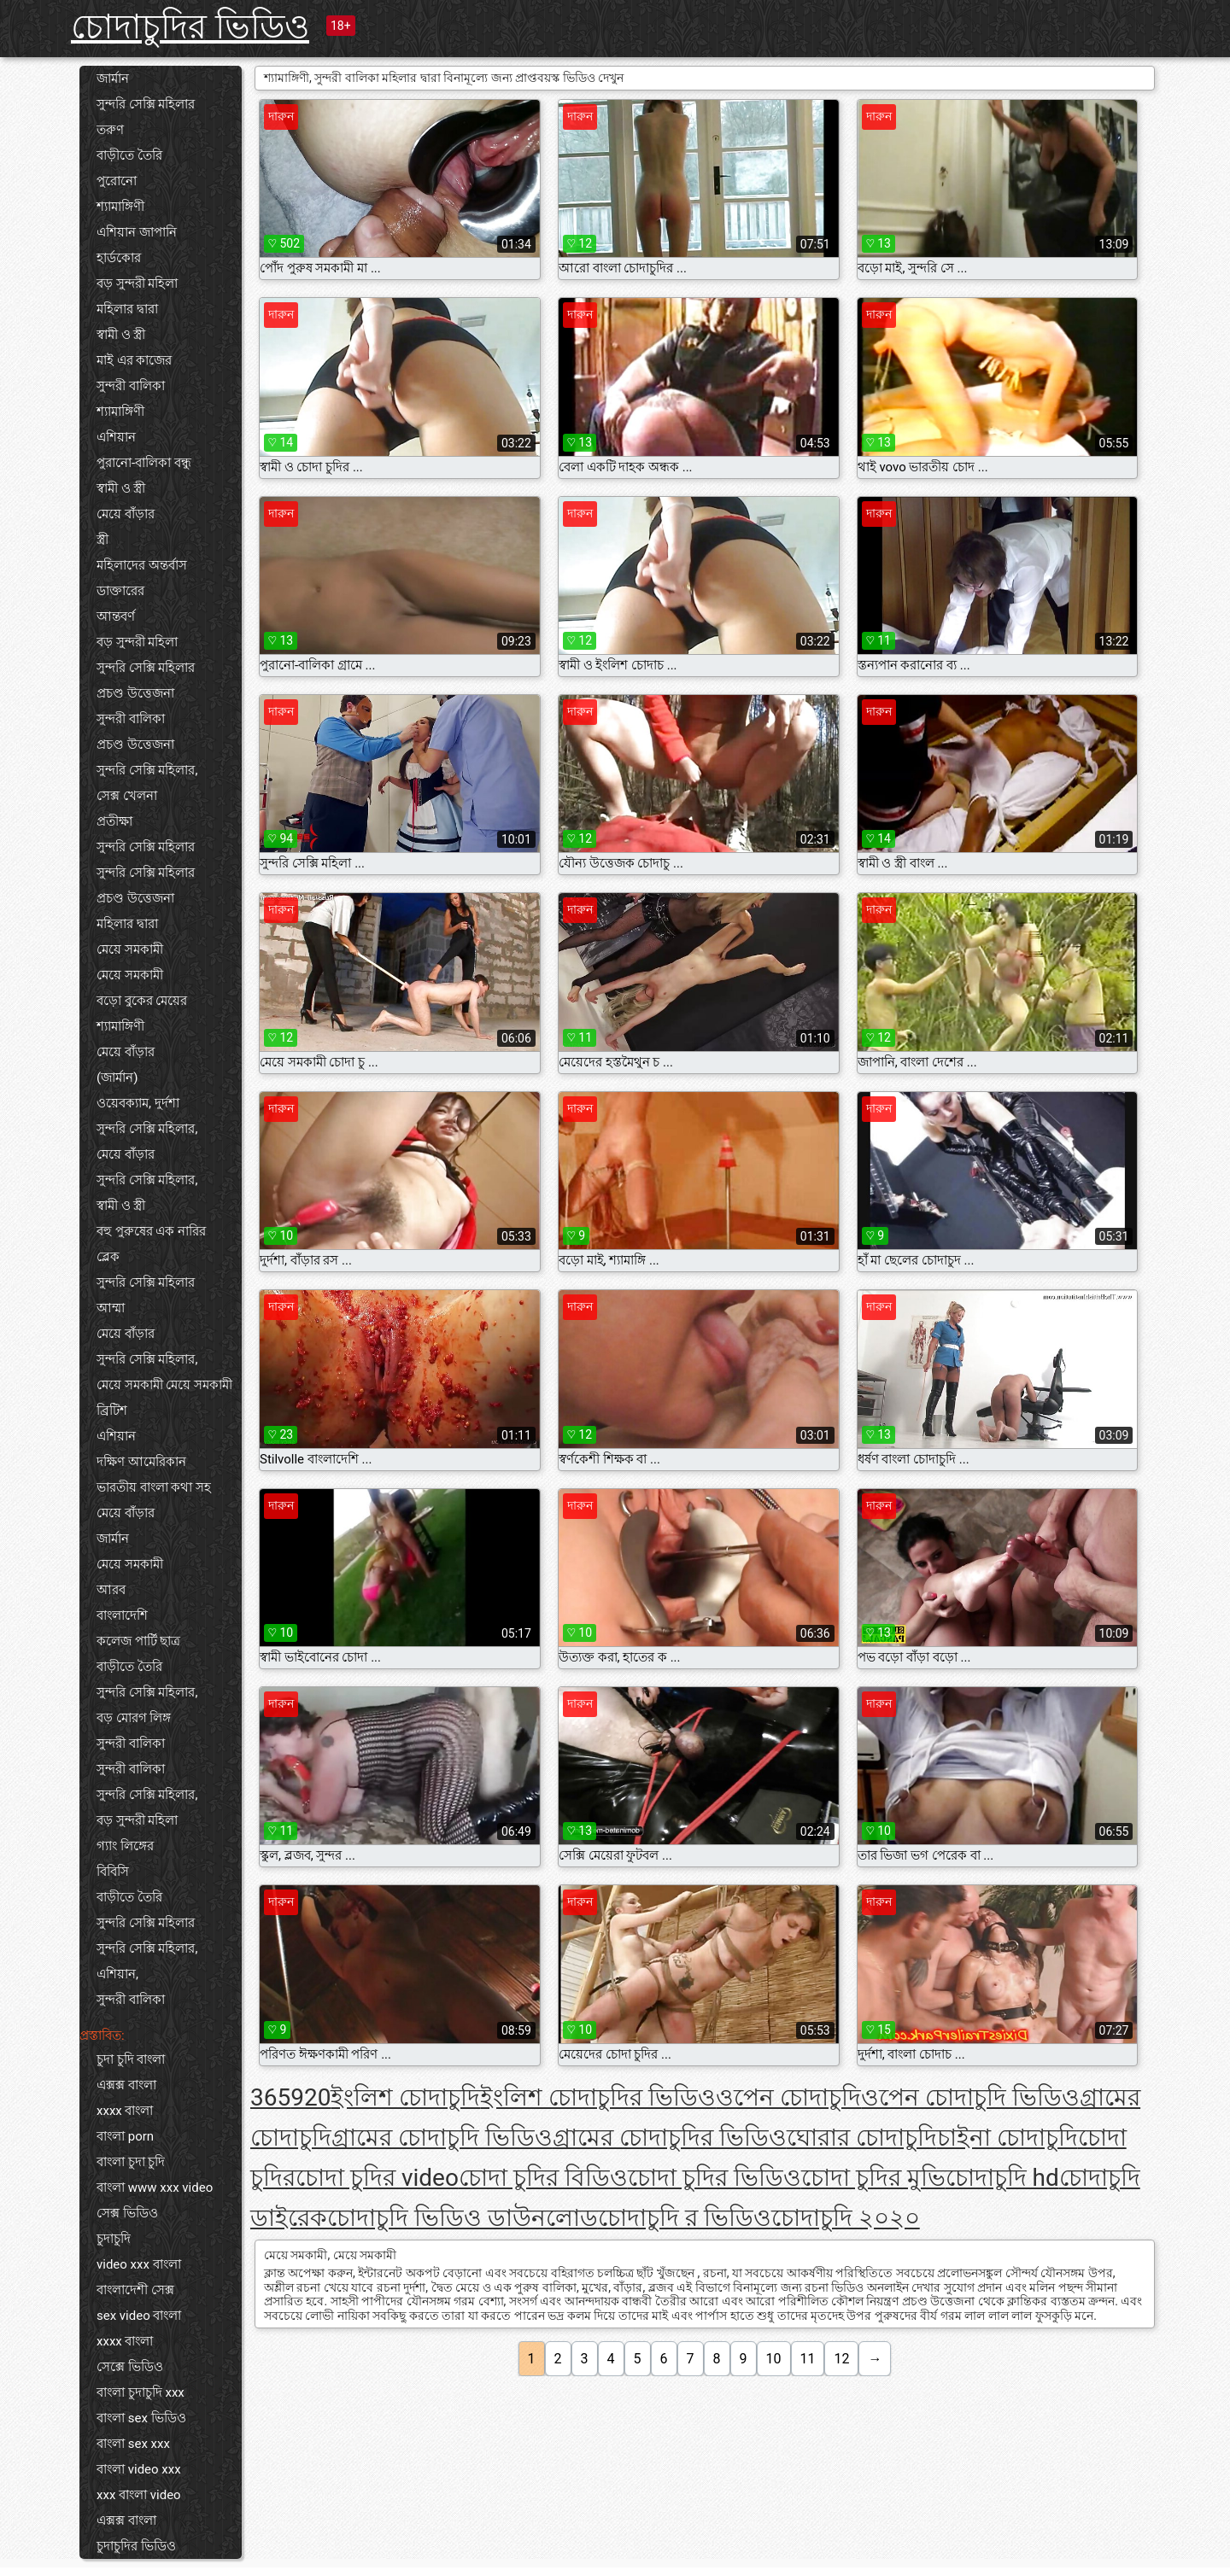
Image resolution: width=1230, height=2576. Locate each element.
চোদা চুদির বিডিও (543, 2178)
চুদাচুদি (114, 2238)
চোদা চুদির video (377, 2178)
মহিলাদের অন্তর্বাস (142, 565)
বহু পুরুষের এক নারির (151, 1231)
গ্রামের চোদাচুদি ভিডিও (442, 2137)
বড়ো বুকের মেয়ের (142, 1000)
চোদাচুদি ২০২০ (845, 2218)
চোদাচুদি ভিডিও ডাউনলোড (462, 2218)
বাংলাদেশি (122, 1615)
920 (310, 2097)
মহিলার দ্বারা (127, 309)
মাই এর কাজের (134, 360)
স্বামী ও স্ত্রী (121, 334)
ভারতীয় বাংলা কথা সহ (154, 1487)
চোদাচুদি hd (1002, 2178)
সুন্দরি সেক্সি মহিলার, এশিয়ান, (147, 1961)
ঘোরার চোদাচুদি (862, 2137)
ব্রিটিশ (112, 1410)
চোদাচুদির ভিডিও (190, 27)
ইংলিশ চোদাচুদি (405, 2097)
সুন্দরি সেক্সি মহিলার (146, 104)
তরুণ (110, 129)
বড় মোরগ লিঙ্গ (134, 1718)
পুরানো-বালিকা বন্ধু (144, 462)
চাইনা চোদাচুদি (1007, 2137)
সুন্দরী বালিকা (131, 386)
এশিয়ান (116, 437)
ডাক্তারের (120, 591)
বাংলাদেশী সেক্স (135, 2290)
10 (774, 2359)
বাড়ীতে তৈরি (129, 155)
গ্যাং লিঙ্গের (125, 1846)
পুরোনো (117, 181)
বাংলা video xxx (139, 2469)
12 (841, 2359)
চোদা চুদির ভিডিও (714, 2178)
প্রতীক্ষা (114, 821)
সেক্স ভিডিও (127, 2213)
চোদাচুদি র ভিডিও (684, 2218)
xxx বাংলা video (139, 2495)
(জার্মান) (117, 1077)
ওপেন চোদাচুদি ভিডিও (970, 2097)
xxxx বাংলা (125, 2110)
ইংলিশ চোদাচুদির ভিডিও (598, 2097)
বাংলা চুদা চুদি (131, 2162)
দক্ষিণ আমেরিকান (141, 1461)
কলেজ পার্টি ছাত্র (138, 1641)
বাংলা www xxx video (155, 2187)
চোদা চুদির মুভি (873, 2178)
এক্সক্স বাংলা (126, 2085)
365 (270, 2097)
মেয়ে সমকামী (130, 949)
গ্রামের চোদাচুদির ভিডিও (670, 2137)
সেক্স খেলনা (127, 795)
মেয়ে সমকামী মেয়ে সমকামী (164, 1385)
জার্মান (113, 78)
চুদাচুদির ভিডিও (136, 2546)
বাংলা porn (125, 2136)
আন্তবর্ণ (116, 616)
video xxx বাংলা (139, 2264)
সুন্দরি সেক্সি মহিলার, (147, 770)
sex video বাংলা (139, 2315)
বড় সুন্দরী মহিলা (137, 283)
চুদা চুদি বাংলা (131, 2059)
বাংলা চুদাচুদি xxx (140, 2392)
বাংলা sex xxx (133, 2443)
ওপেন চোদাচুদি (788, 2097)
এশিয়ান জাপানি (137, 232)
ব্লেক (108, 1257)
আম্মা (111, 1308)
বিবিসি (113, 1871)
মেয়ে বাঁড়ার (126, 514)
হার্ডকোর (119, 258)
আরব (111, 1590)
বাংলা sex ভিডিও (141, 2418)
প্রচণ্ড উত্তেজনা (135, 693)
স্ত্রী (102, 539)
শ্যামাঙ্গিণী (120, 206)
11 (808, 2359)
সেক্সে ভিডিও (130, 2366)
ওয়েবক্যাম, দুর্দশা (138, 1103)
